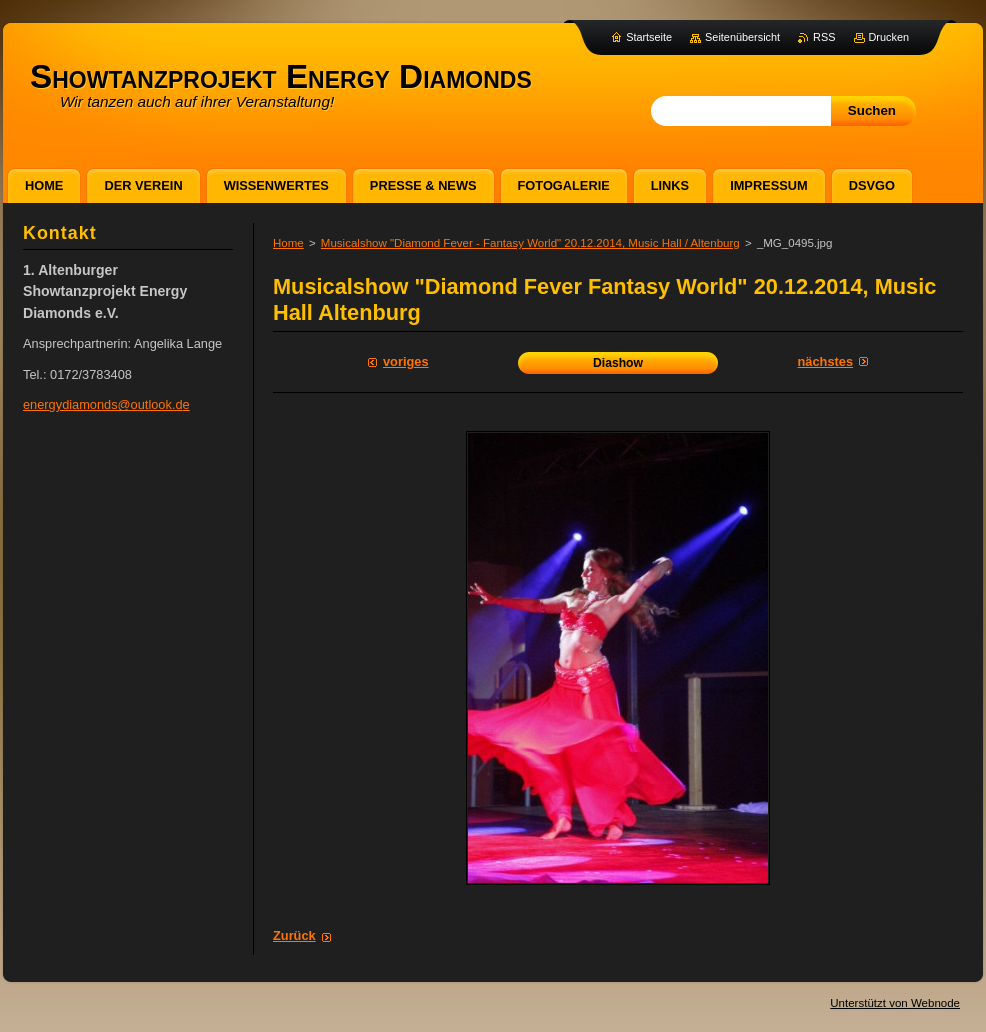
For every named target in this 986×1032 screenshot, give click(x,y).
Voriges (406, 361)
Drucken (889, 37)
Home (288, 243)
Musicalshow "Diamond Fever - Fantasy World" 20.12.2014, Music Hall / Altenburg (530, 243)
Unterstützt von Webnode (895, 1003)
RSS (824, 37)
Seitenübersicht (742, 37)
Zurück (294, 935)
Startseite (649, 37)
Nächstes (825, 361)
